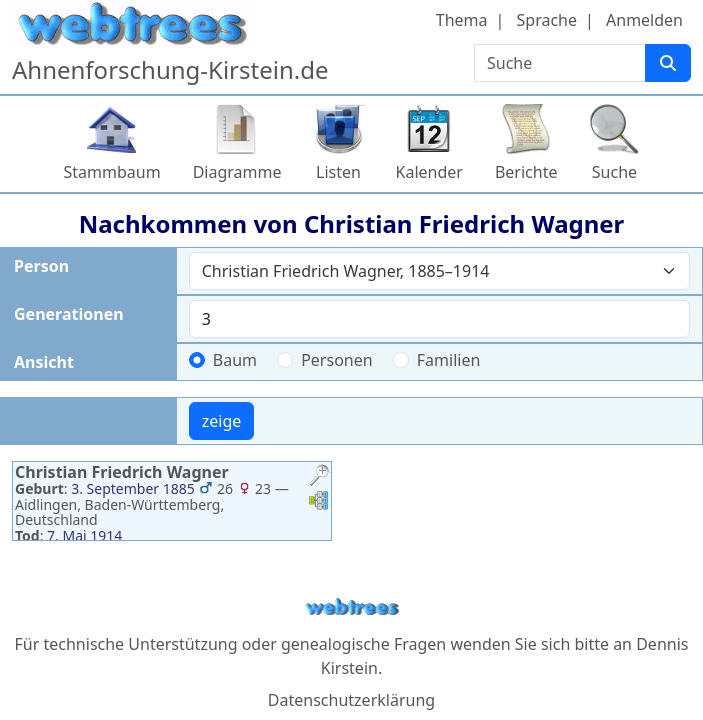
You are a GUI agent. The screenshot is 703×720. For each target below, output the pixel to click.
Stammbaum (112, 172)
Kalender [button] (429, 172)
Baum (235, 360)
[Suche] (668, 63)
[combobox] (439, 271)
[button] (319, 477)
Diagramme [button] (237, 172)
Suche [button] (614, 172)
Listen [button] (338, 172)
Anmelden (644, 20)
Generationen (69, 314)
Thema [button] (462, 20)
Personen (336, 360)
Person (41, 266)
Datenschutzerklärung (351, 700)
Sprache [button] (547, 20)
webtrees (352, 607)
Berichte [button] (526, 172)
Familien (449, 360)
